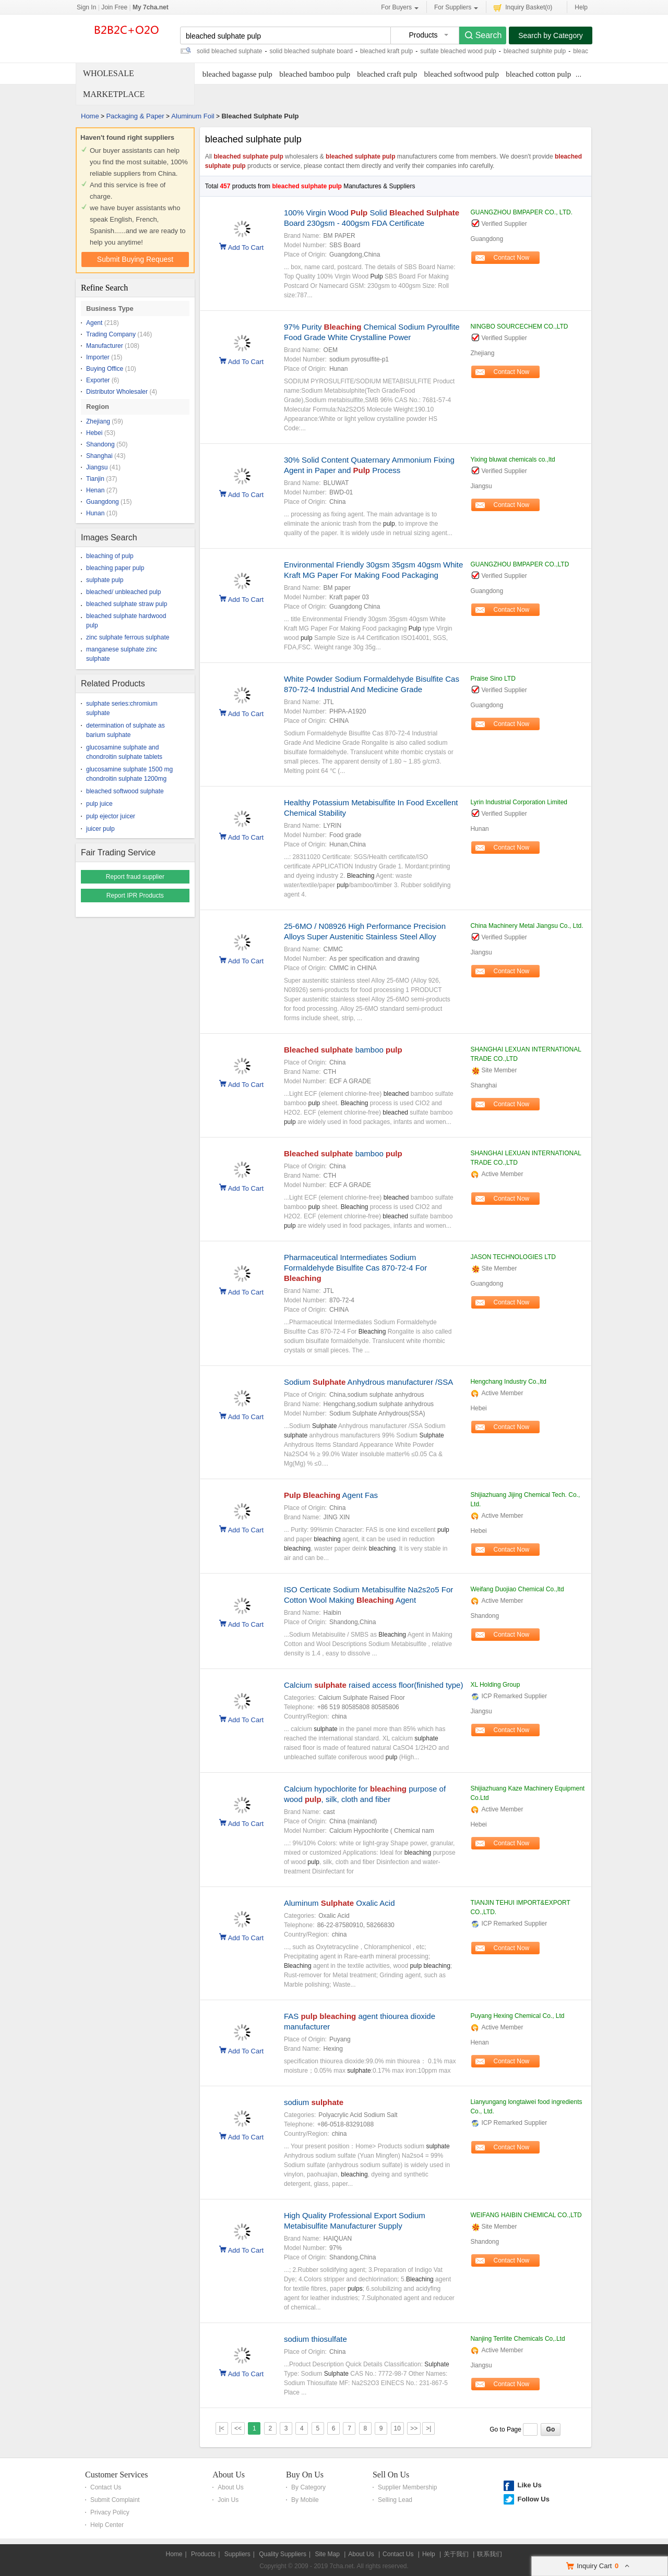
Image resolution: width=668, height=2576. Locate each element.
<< (238, 2428)
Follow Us (533, 2499)
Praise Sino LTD (492, 678)
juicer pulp (100, 828)
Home (90, 116)
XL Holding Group (495, 1684)
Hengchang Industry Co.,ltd (508, 1381)
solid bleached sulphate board (310, 51)
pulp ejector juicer (110, 816)
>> (414, 2428)
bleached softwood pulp (461, 74)
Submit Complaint (115, 2500)
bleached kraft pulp (386, 51)
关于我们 (456, 2554)
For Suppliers (456, 7)
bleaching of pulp (110, 556)
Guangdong (102, 501)
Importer (98, 357)
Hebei (94, 433)
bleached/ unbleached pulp (123, 592)
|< (221, 2428)
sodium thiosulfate (315, 2339)
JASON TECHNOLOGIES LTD (513, 1257)
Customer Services (116, 2474)
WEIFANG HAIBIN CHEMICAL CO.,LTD (525, 2215)
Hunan (95, 513)
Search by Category (550, 35)
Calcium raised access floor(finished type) (373, 1684)
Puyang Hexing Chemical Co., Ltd (517, 2015)
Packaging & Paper (135, 116)
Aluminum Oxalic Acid (339, 1902)
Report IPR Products (135, 895)
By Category (308, 2487)
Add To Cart (246, 247)
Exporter (98, 380)
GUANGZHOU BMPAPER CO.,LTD (519, 564)
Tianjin (95, 478)
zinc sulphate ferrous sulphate (127, 637)
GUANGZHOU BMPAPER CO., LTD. (521, 212)
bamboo (343, 1049)
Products (203, 2554)
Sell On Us (391, 2474)
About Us (228, 2474)
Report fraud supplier (135, 876)
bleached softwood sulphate (125, 791)
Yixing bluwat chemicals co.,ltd (512, 459)
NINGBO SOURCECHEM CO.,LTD (519, 326)
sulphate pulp (104, 580)
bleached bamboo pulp (314, 74)
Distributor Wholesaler (117, 391)
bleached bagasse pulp (237, 74)
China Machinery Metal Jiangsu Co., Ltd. (526, 925)
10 (397, 2428)
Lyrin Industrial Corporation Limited (518, 802)
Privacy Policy (109, 2512)
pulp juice (99, 803)
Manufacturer (104, 345)
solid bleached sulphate (229, 51)
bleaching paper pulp (115, 568)
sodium (313, 2102)
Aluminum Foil (192, 116)
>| (428, 2428)
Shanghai (99, 455)
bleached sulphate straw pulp (126, 604)
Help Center (107, 2525)
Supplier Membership (407, 2487)
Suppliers (237, 2554)
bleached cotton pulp (538, 74)
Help (581, 7)
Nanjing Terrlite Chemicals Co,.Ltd (517, 2338)
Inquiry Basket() (523, 7)
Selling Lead (395, 2500)
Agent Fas (331, 1495)
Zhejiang (98, 421)
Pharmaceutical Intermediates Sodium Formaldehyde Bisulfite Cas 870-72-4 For (355, 1268)
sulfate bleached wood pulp (458, 51)
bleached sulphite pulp (535, 51)
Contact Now (512, 257)
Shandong (100, 444)
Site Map (327, 2554)
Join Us (228, 2500)
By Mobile (305, 2500)
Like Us (529, 2485)
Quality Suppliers (282, 2554)
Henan (95, 490)
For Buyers (400, 7)
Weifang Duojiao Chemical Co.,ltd (517, 1589)
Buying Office (104, 368)
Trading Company (111, 334)
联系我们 (489, 2554)
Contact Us (105, 2487)
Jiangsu (97, 467)
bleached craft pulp (387, 74)
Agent (94, 322)
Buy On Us (305, 2474)
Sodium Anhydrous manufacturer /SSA (368, 1381)
